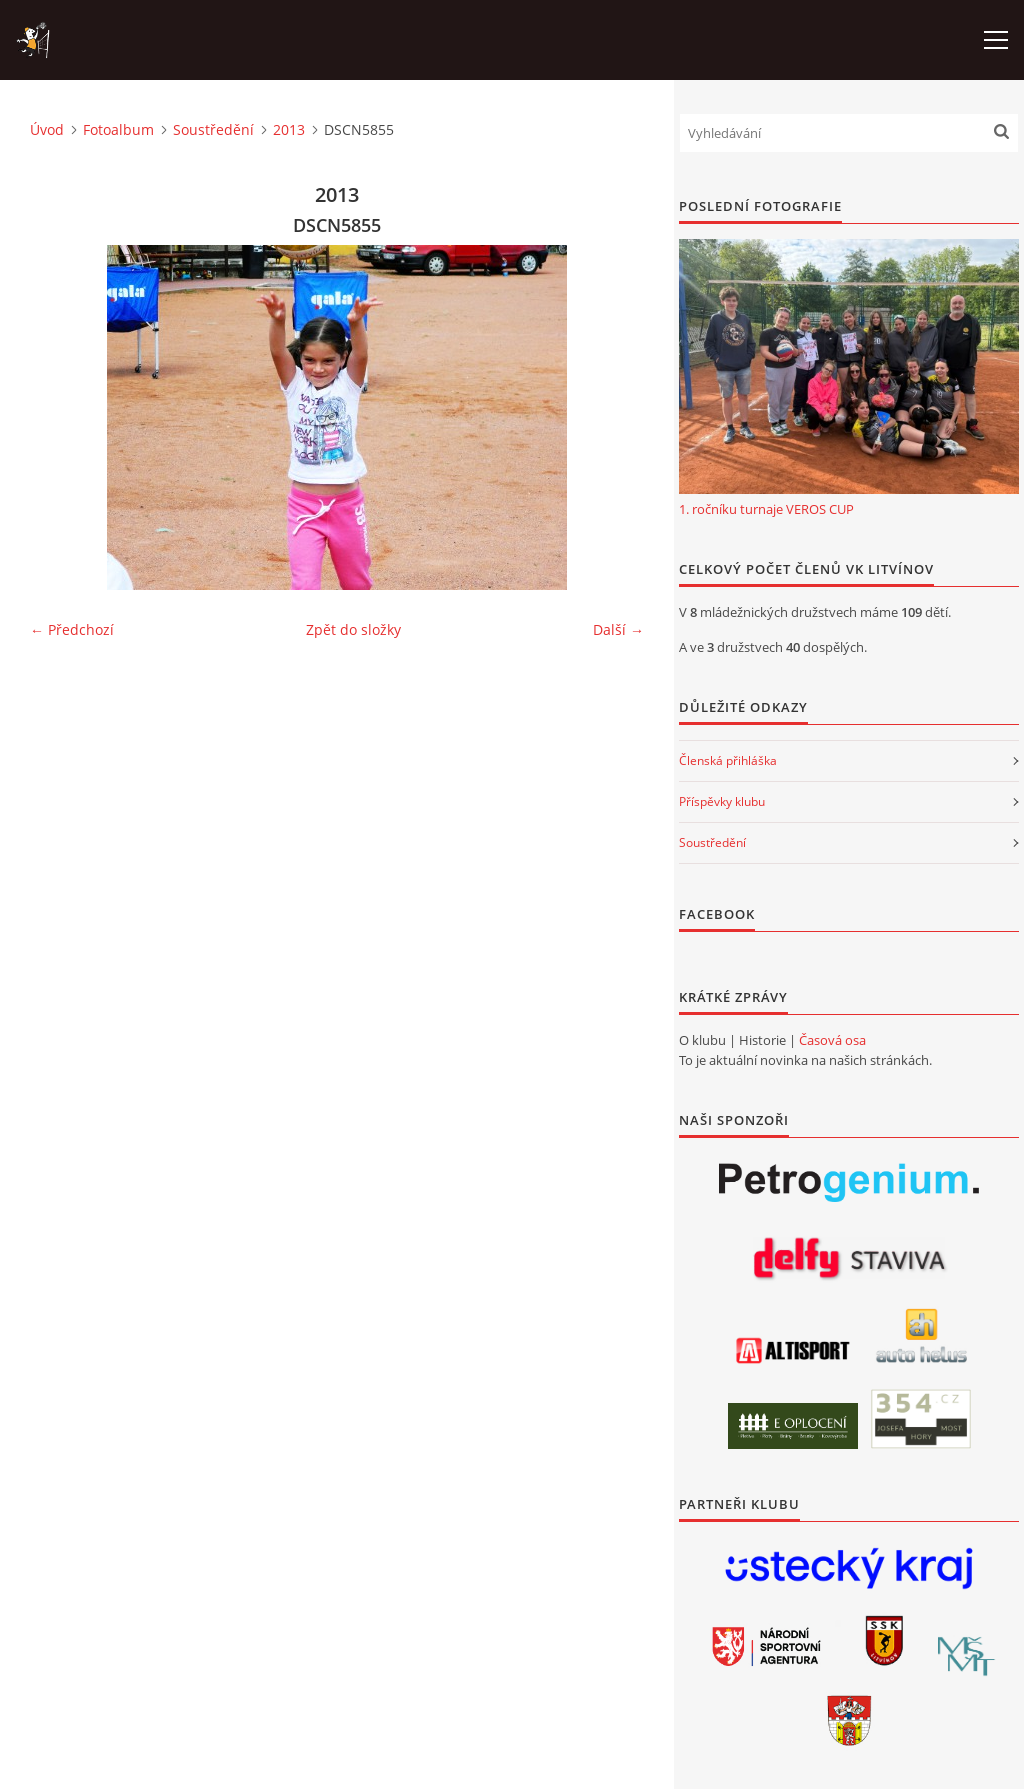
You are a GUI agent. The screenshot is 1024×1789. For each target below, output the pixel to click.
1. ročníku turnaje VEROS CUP (766, 509)
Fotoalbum (118, 129)
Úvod (47, 129)
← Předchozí (72, 629)
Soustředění (213, 129)
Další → (618, 629)
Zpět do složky (353, 629)
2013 (289, 129)
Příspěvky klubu (722, 801)
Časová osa (832, 1040)
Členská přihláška (728, 760)
